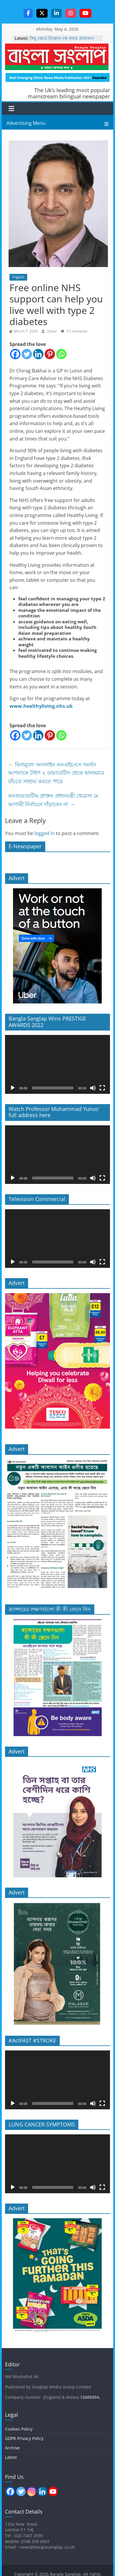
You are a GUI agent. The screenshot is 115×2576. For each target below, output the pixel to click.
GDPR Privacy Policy (24, 2438)
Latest (11, 2457)
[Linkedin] (38, 354)
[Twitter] (27, 354)
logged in (44, 833)
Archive (12, 2448)
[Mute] (93, 1088)
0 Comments (74, 331)
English (18, 276)
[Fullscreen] (102, 1088)
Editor (52, 331)
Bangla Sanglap (56, 57)
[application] (57, 1064)
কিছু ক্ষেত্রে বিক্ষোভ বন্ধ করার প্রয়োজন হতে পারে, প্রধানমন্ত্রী (61, 41)
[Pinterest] (50, 354)
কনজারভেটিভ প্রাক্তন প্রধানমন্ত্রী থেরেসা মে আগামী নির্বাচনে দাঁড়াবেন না (53, 800)
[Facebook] (15, 354)
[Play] (13, 1088)
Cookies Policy (19, 2429)
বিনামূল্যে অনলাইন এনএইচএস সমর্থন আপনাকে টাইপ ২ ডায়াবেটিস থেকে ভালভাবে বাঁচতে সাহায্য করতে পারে (56, 773)
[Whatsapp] (61, 354)
